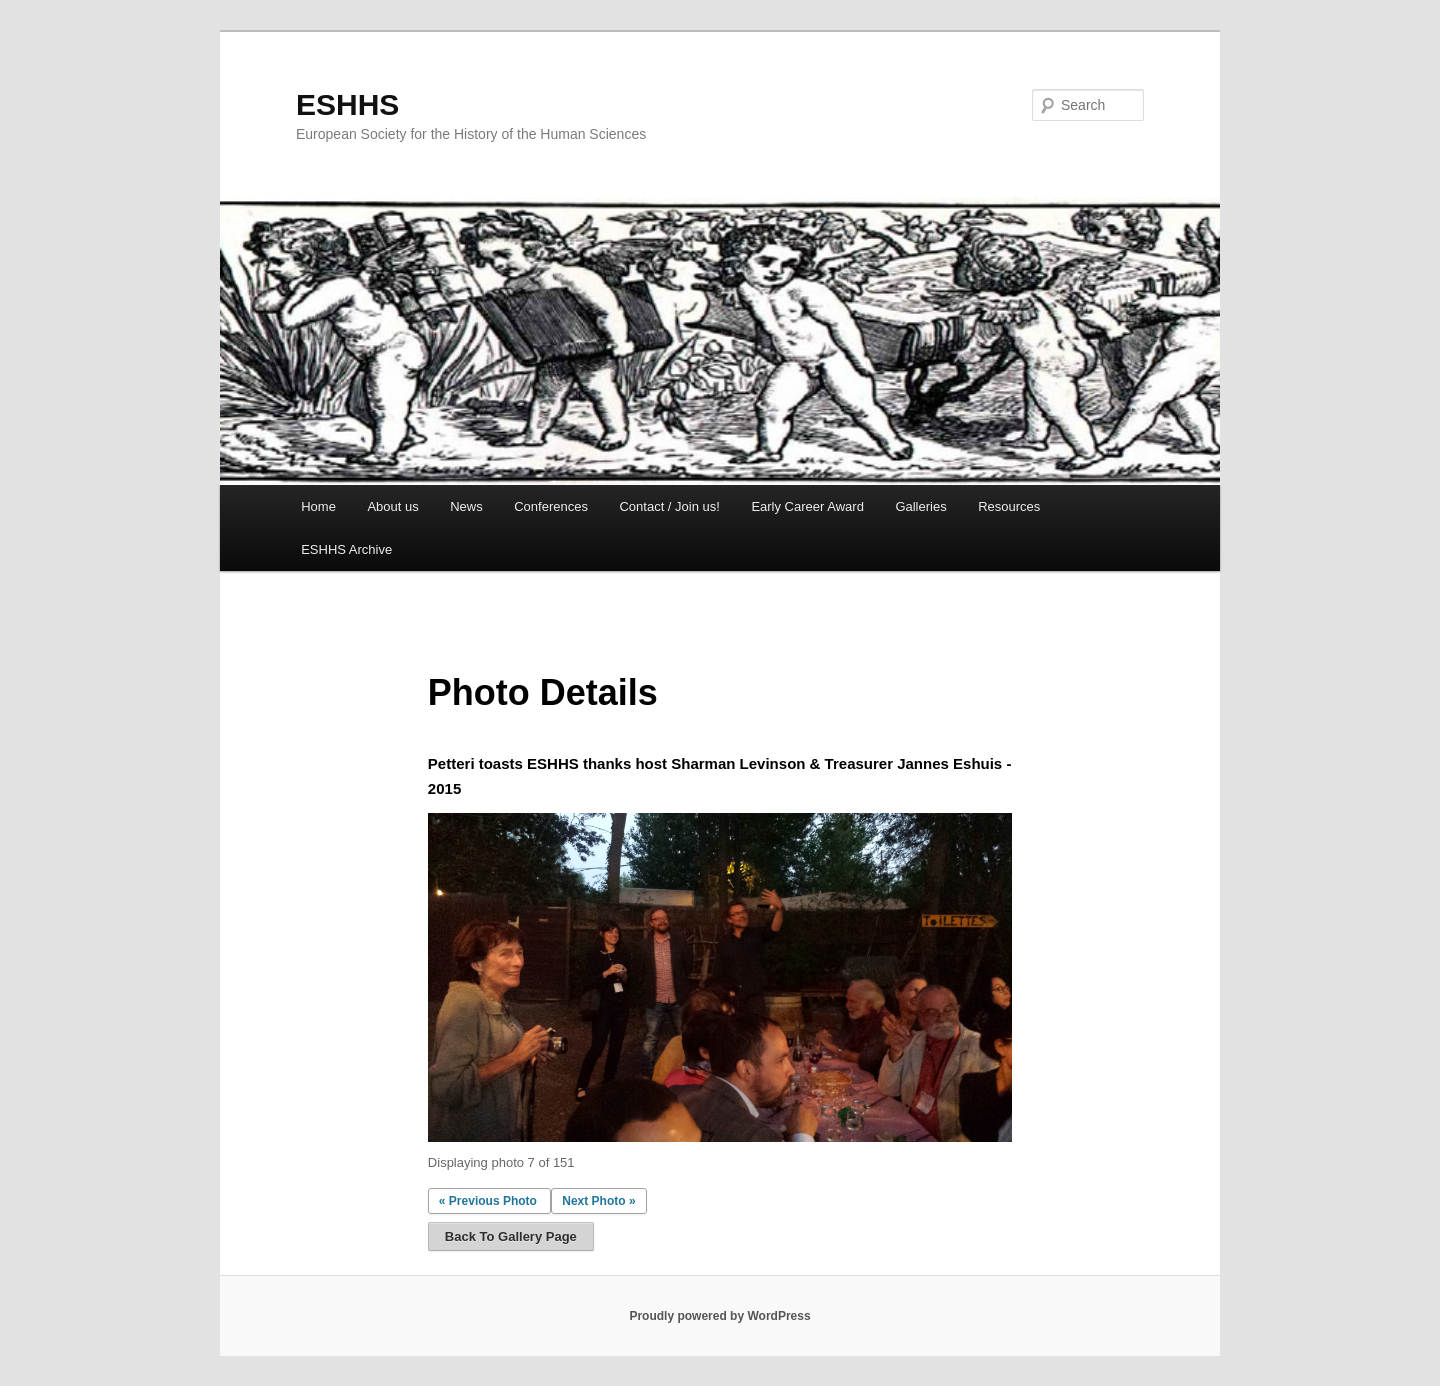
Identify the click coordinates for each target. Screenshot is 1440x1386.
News (466, 506)
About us (392, 506)
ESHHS (347, 104)
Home (318, 506)
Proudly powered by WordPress (719, 1316)
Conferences (551, 506)
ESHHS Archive (346, 549)
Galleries (920, 506)
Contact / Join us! (669, 506)
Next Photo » (598, 1201)
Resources (1009, 506)
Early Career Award (807, 506)
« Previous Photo (488, 1201)
